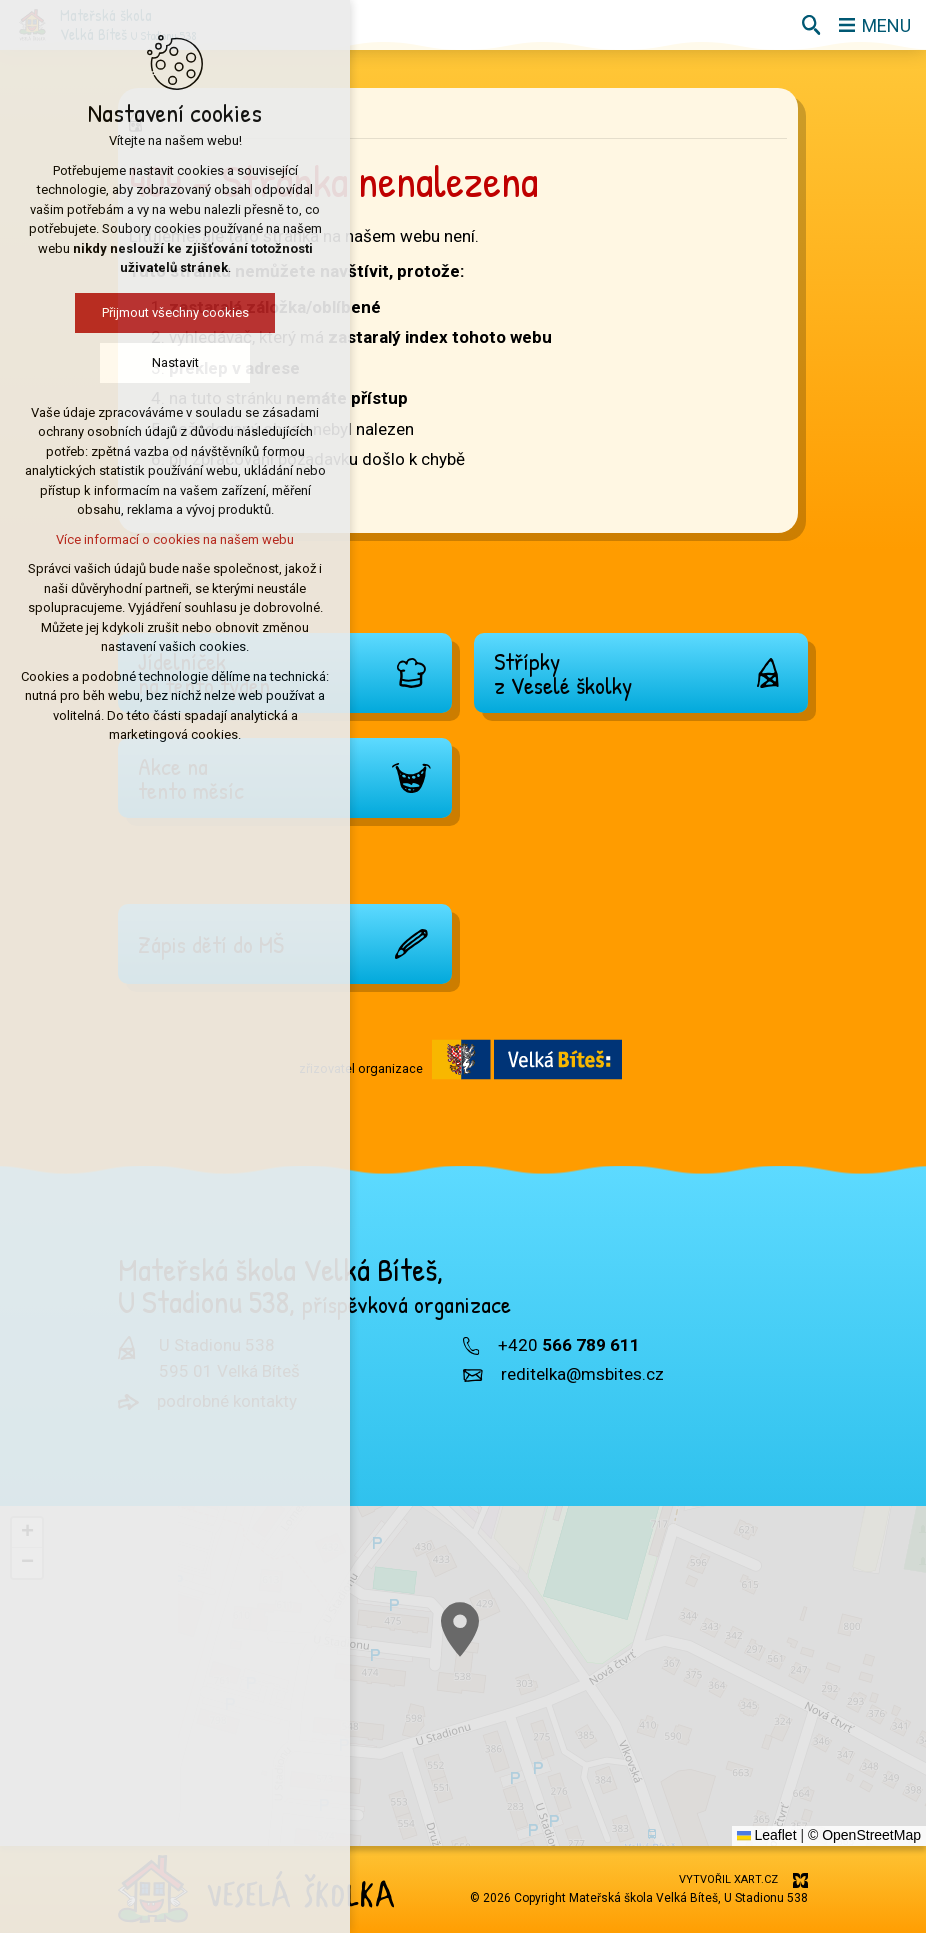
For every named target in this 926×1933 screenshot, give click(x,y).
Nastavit (129, 362)
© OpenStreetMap (864, 1835)
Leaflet (767, 1835)
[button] (606, 1727)
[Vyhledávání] (811, 25)
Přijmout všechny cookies (129, 312)
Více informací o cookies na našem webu (130, 539)
